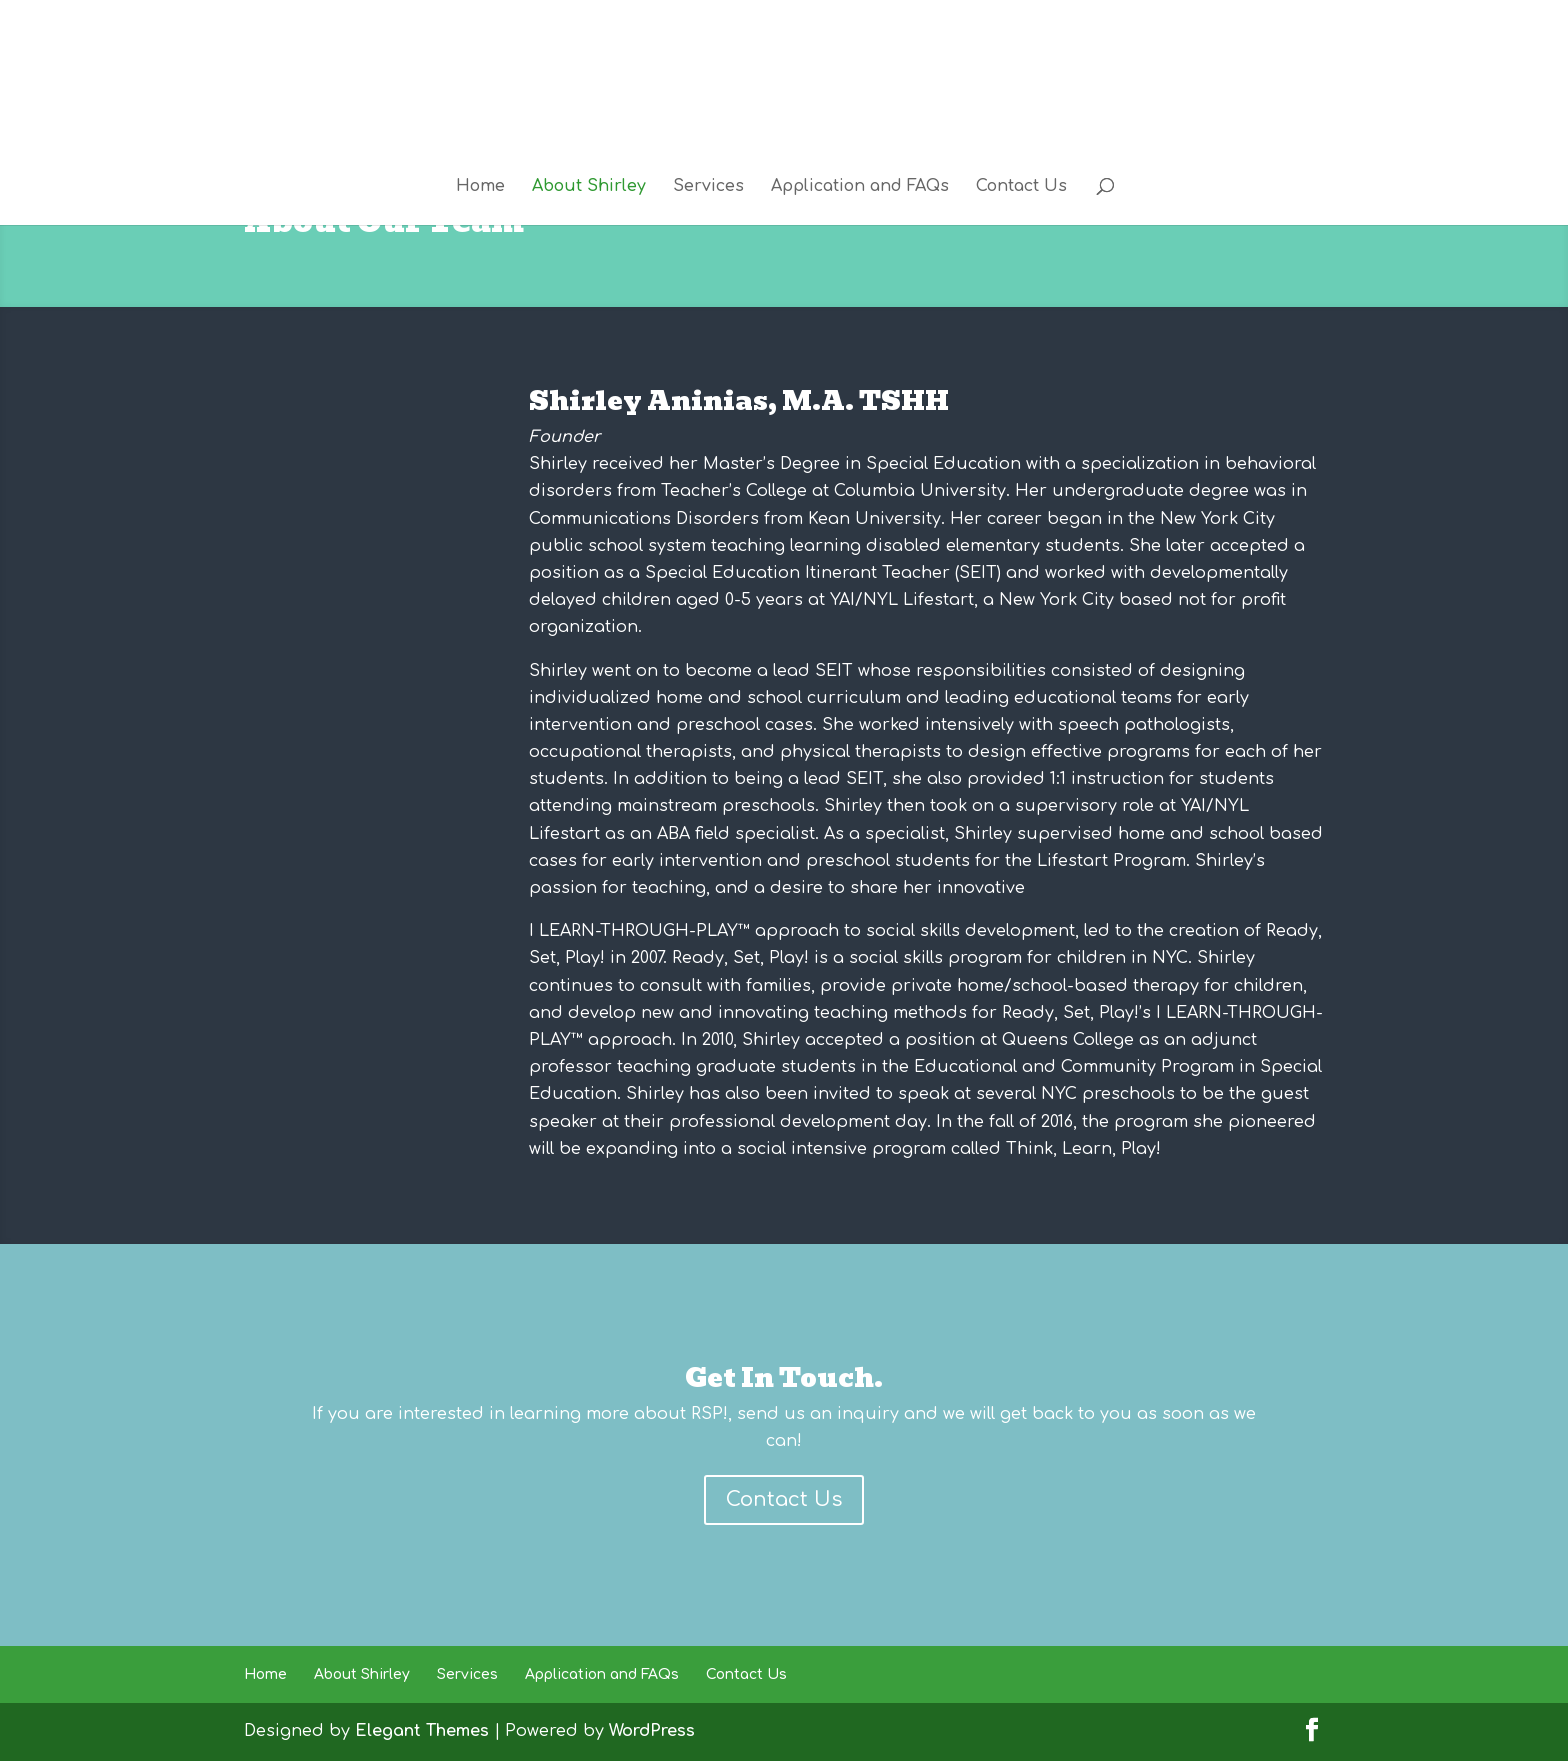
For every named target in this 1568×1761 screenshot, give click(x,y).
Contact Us (1021, 187)
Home (480, 187)
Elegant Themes (422, 1731)
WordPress (652, 1731)
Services (708, 187)
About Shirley (589, 187)
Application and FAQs (860, 187)
